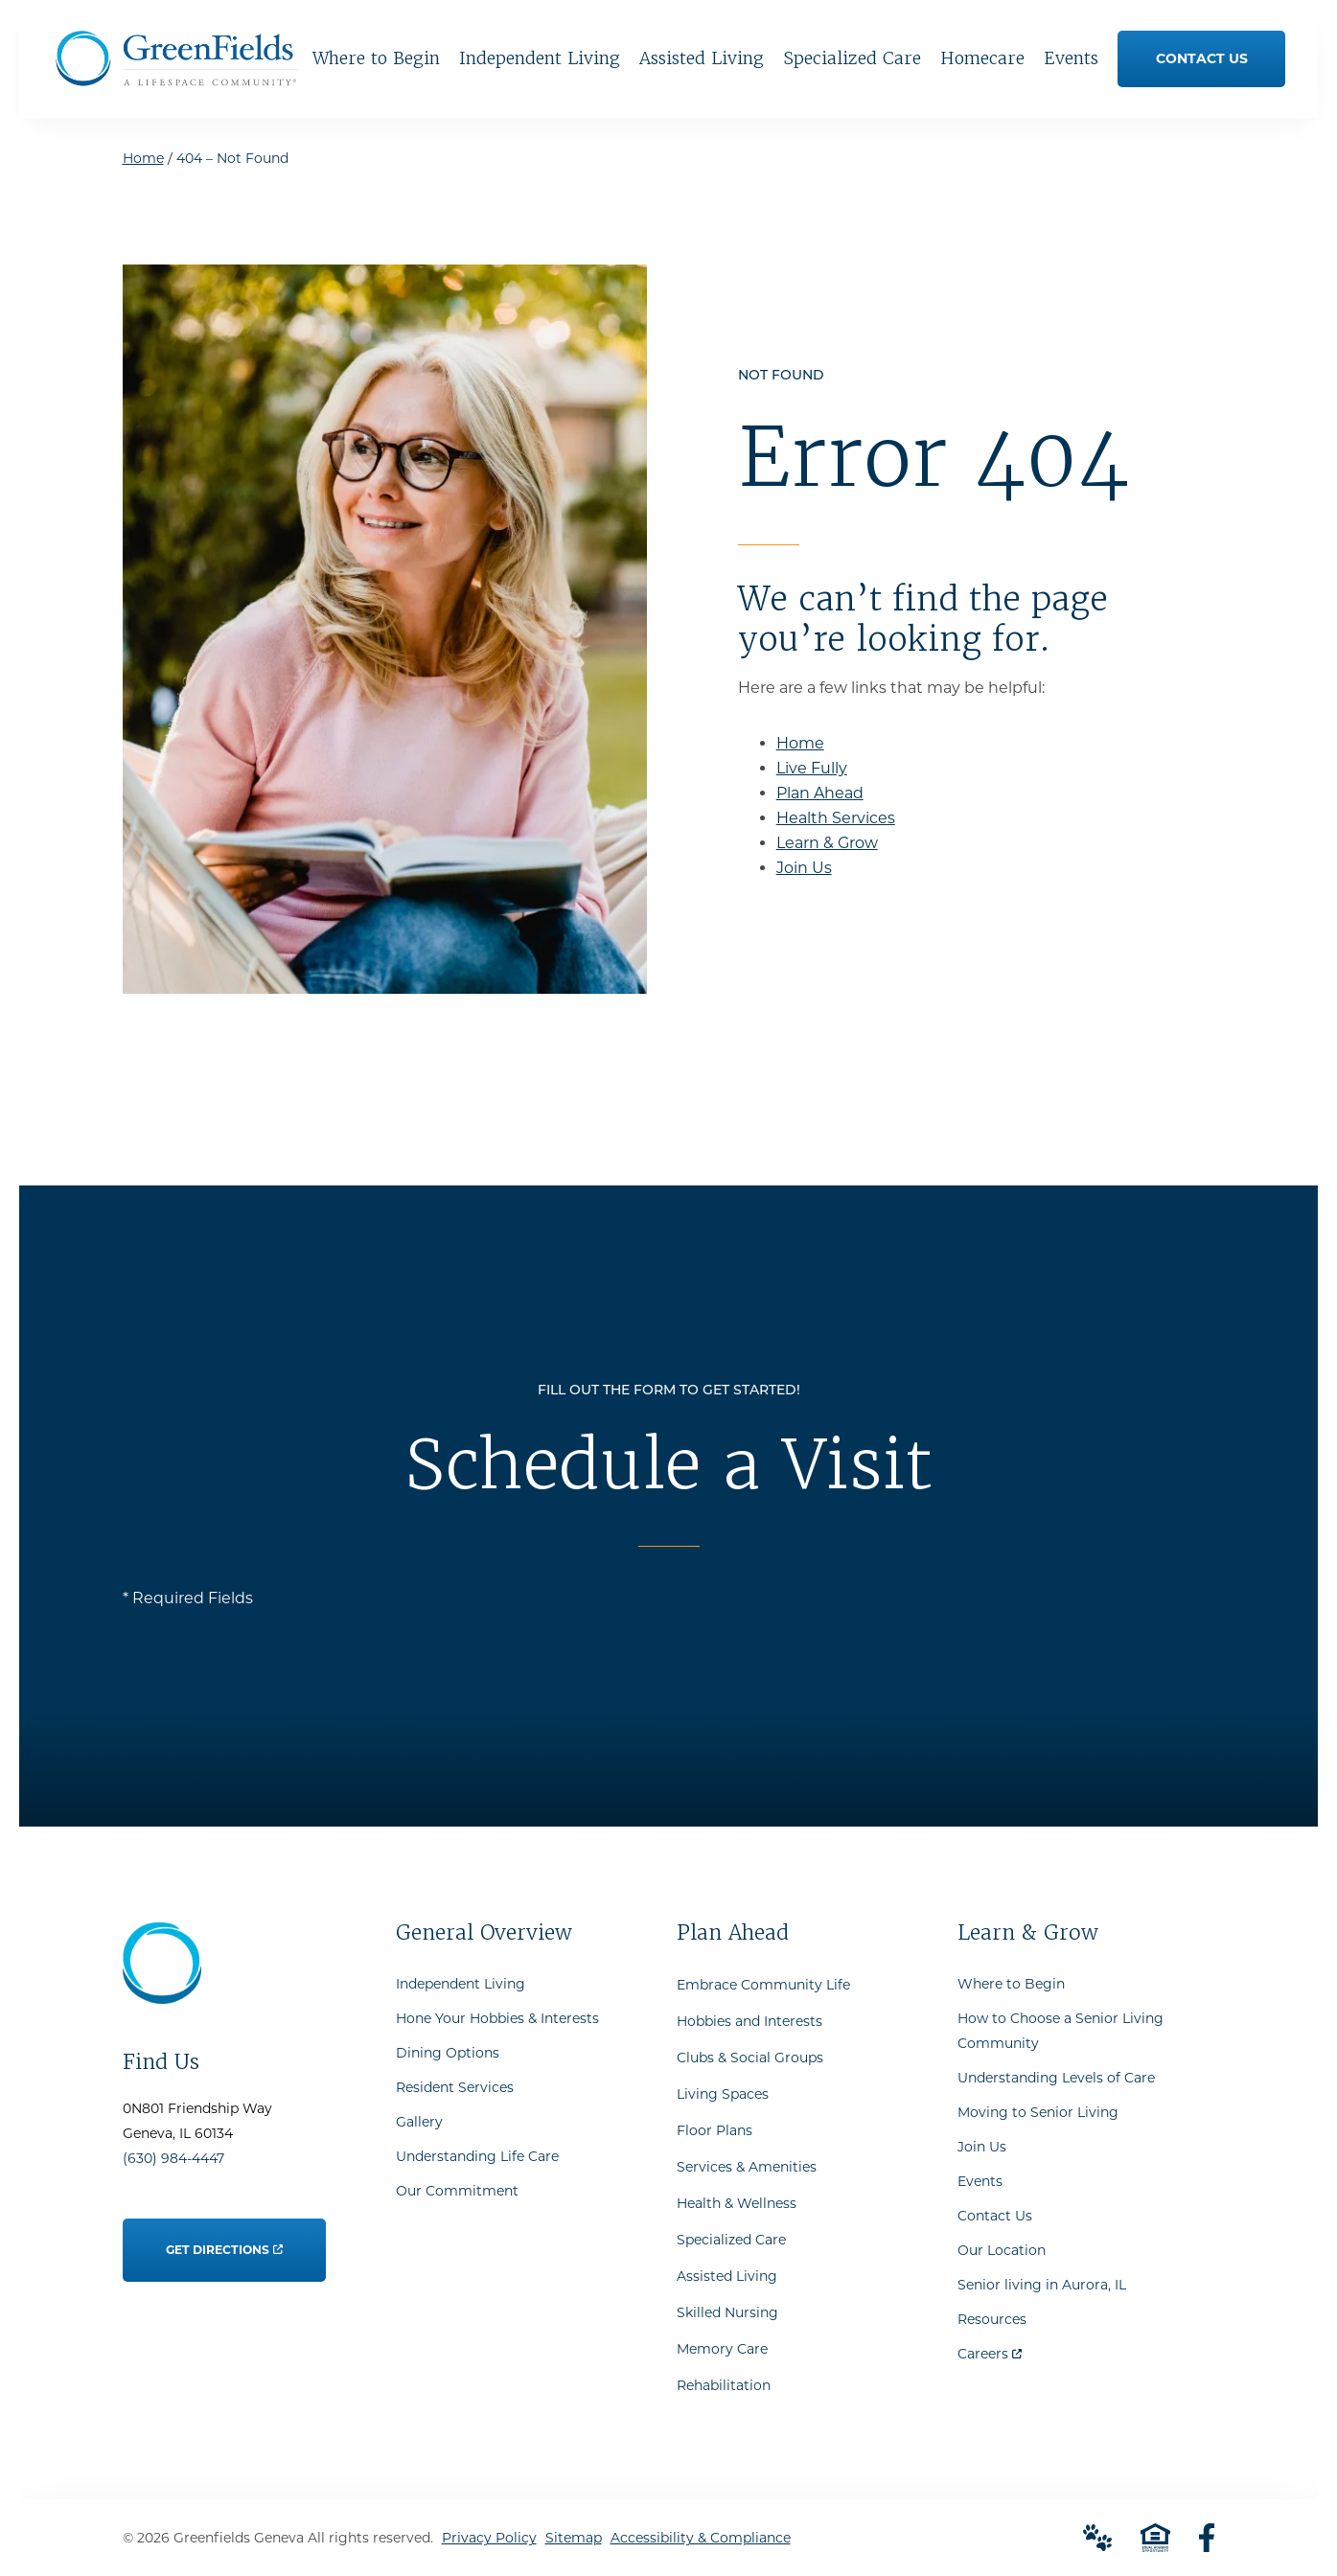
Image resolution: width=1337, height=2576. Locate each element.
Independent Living (460, 1983)
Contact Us (994, 2215)
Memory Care (722, 2349)
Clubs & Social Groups (750, 2057)
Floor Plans (714, 2130)
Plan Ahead (820, 793)
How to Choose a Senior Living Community (1060, 2031)
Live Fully (811, 768)
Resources (991, 2319)
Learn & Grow (827, 843)
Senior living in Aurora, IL (1041, 2284)
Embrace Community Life (763, 1984)
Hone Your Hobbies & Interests (497, 2018)
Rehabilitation (724, 2385)
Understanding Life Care (477, 2156)
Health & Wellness (736, 2203)
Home (143, 158)
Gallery (419, 2121)
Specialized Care (731, 2239)
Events (980, 2181)
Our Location (1001, 2250)
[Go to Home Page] (176, 79)
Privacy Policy (489, 2537)
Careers (989, 2349)
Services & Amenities (747, 2166)
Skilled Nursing (727, 2312)
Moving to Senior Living (1037, 2112)
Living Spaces (723, 2094)
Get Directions (224, 2238)
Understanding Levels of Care (1056, 2077)
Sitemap (573, 2537)
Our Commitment (457, 2190)
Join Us (804, 868)
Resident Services (455, 2087)
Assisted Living (727, 2276)
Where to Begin (1011, 1983)
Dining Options (447, 2052)
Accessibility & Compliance (701, 2537)
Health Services (835, 818)
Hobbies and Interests (749, 2021)
